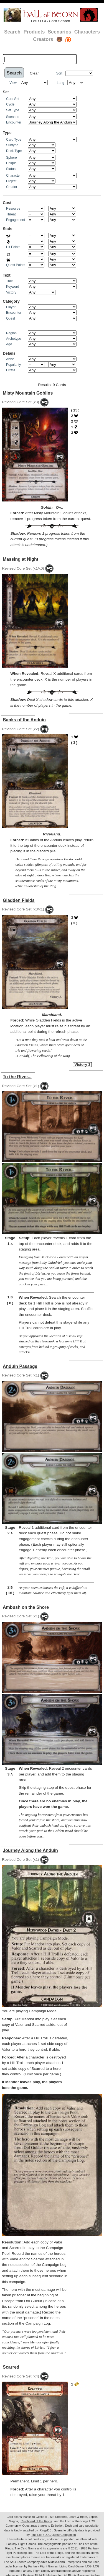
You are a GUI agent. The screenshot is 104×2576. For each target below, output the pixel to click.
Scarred (11, 2367)
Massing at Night (20, 559)
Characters (87, 32)
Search (12, 32)
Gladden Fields (19, 900)
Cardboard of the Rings (36, 2521)
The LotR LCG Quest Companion (53, 2534)
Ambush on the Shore (26, 1607)
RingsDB (46, 2530)
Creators (43, 39)
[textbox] (40, 59)
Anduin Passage (20, 1366)
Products (34, 32)
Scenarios (59, 32)
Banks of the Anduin (24, 719)
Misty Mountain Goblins (28, 393)
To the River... (17, 1076)
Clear (34, 73)
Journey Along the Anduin (30, 1850)
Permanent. (20, 2481)
